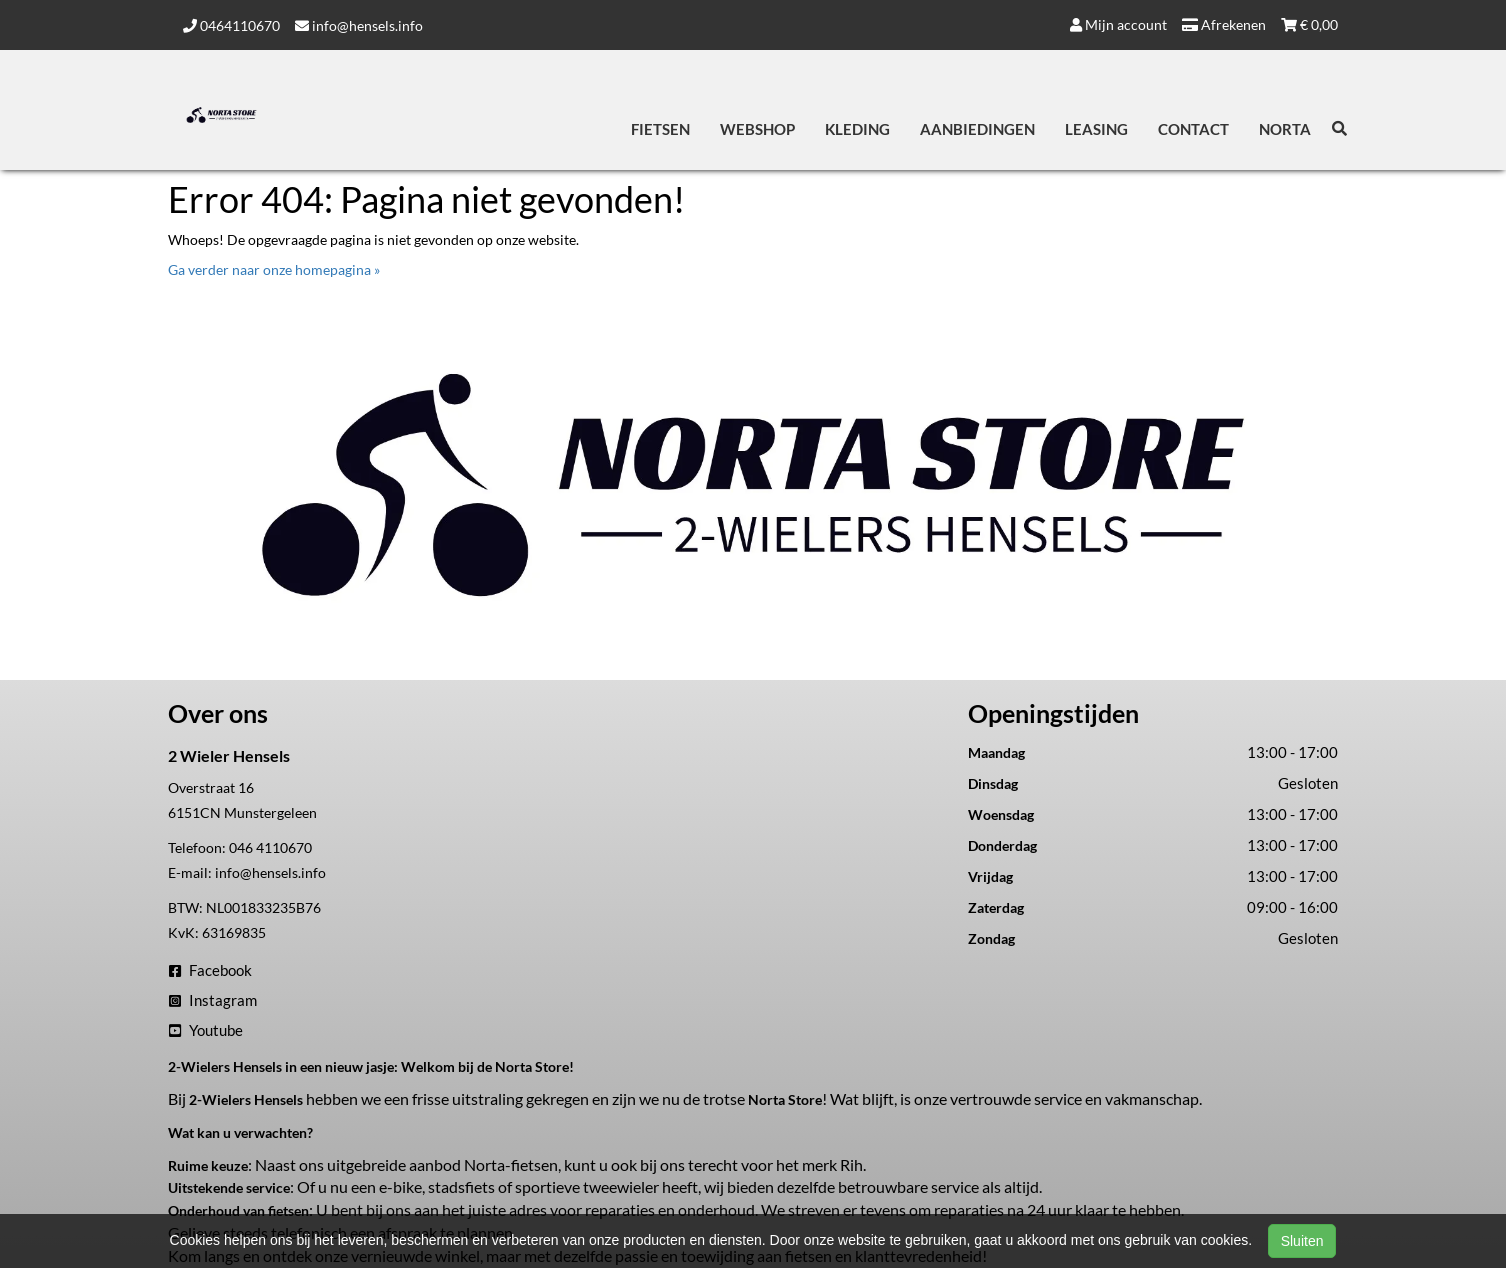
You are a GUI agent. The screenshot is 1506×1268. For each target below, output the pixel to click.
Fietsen (660, 129)
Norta (1285, 129)
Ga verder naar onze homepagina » (274, 269)
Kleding (857, 129)
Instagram (213, 1000)
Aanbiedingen (977, 129)
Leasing (1096, 129)
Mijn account (1118, 24)
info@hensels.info (359, 25)
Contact (1193, 129)
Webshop (757, 129)
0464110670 (231, 25)
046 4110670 (270, 847)
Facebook (210, 970)
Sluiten (1302, 1241)
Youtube (206, 1030)
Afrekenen (1224, 24)
